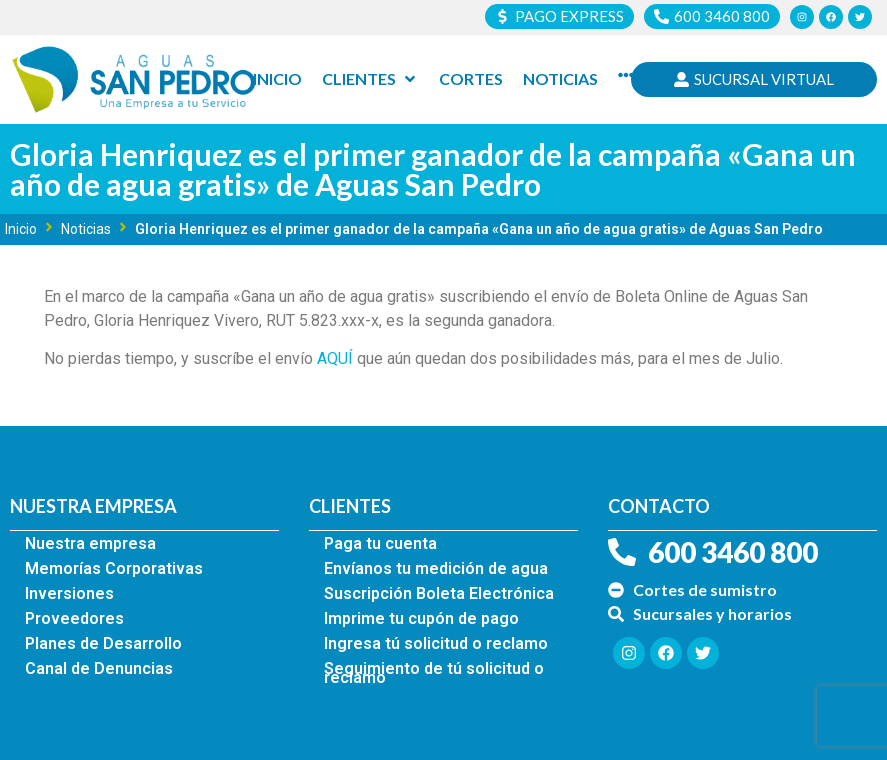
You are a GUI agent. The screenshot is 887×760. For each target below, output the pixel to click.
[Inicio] (277, 79)
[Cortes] (471, 79)
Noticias (86, 229)
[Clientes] (370, 79)
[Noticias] (560, 79)
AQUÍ (335, 358)
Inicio (21, 229)
